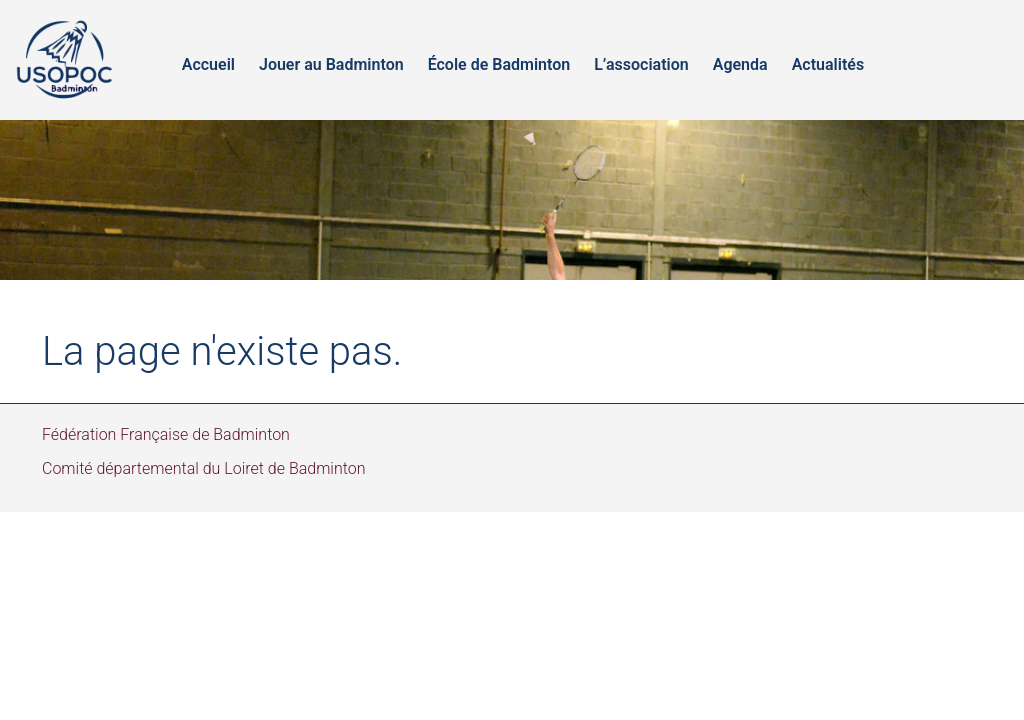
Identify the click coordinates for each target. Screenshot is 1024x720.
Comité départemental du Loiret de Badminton (204, 468)
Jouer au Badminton (331, 64)
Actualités (828, 64)
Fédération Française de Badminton (166, 434)
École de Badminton (499, 64)
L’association (641, 64)
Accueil (208, 64)
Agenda (740, 64)
